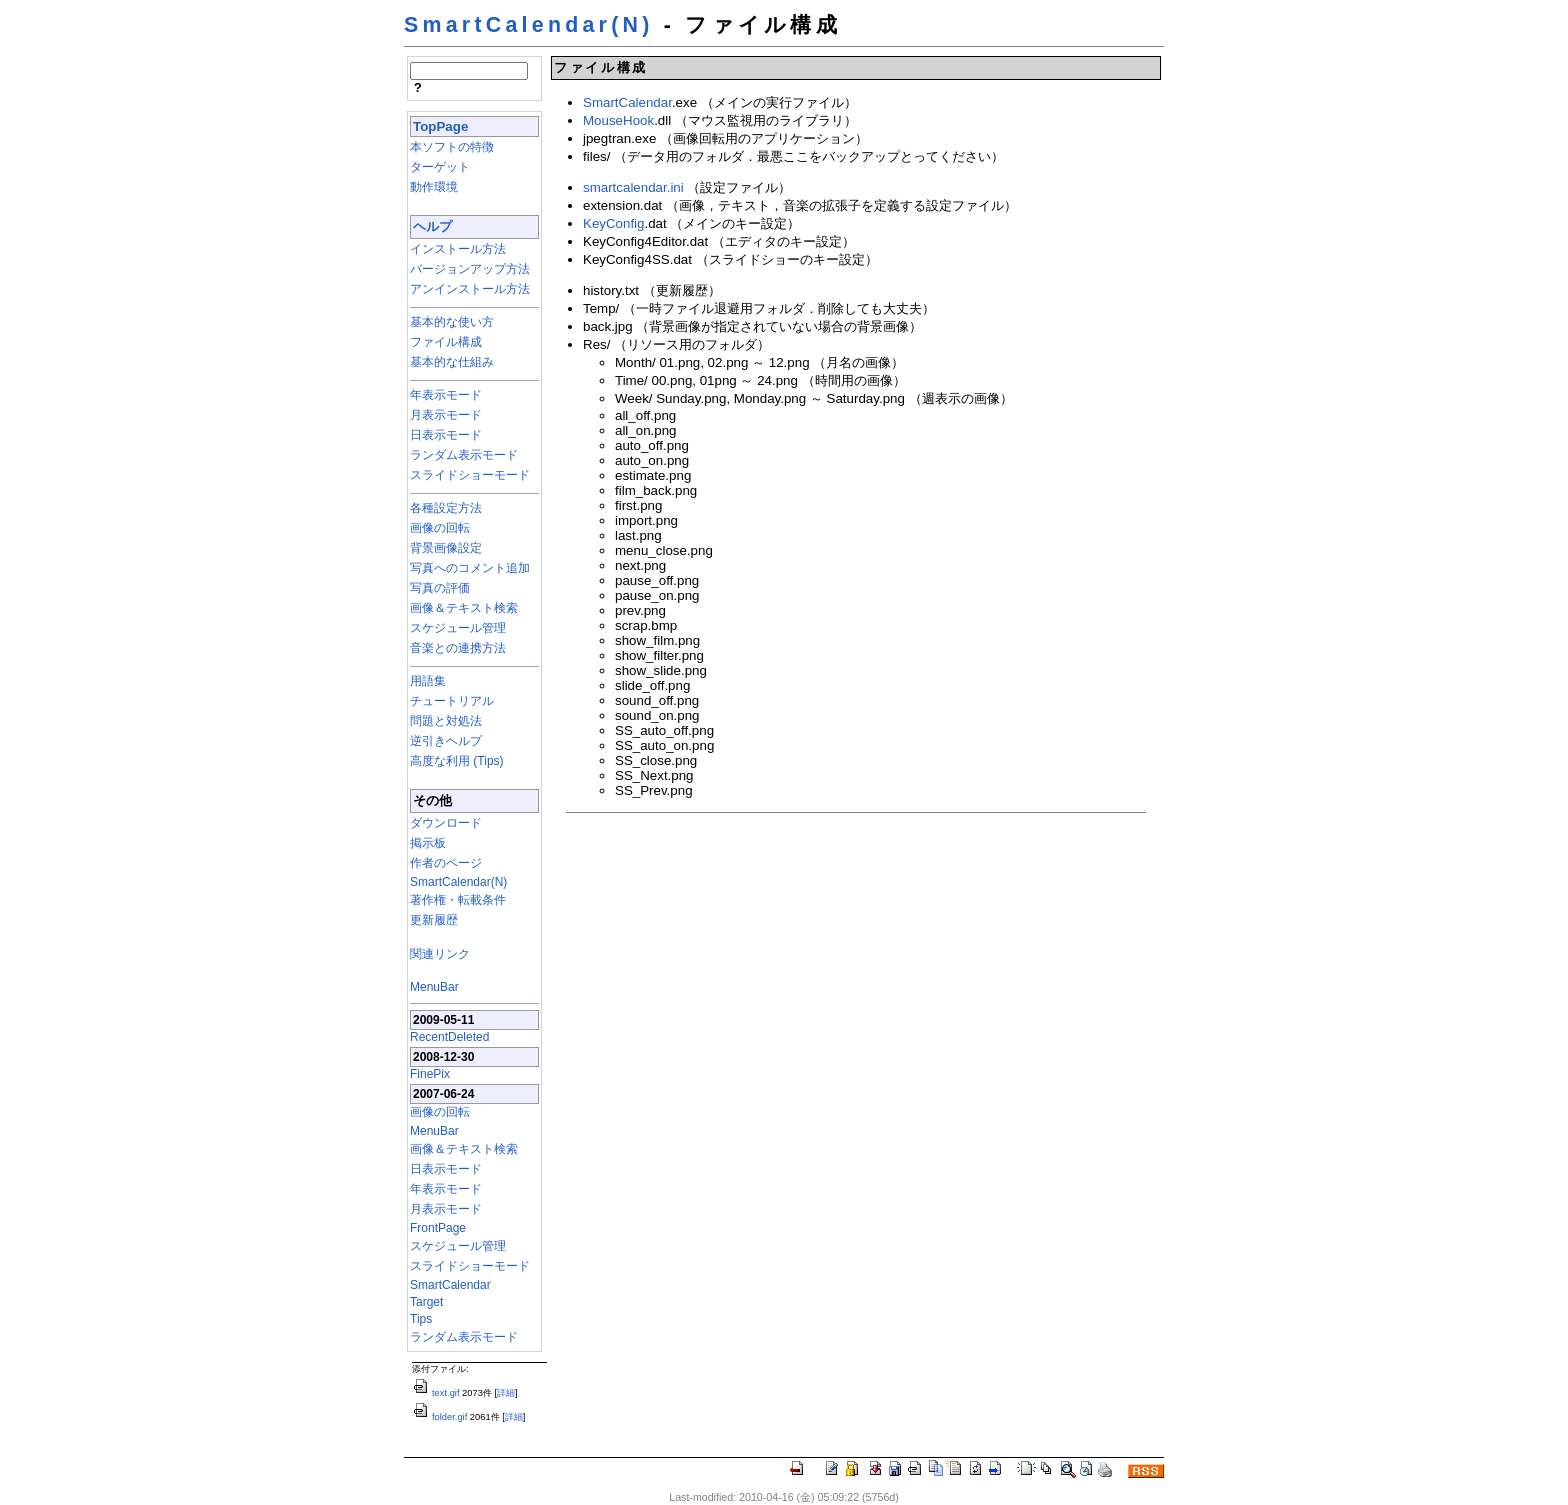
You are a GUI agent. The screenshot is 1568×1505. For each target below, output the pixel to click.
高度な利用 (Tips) (457, 761)
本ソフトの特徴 (452, 147)
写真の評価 (440, 588)
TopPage (440, 126)
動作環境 (434, 187)
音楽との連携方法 (458, 648)
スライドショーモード (470, 475)
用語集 (428, 681)
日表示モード (446, 435)
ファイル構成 (446, 342)
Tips (421, 1319)
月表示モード (446, 415)
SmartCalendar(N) (529, 25)
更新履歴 (434, 920)
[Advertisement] (719, 959)
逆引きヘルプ (446, 741)
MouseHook (618, 120)
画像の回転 (440, 528)
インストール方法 (458, 249)
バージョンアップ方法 (470, 269)
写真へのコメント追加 (470, 568)
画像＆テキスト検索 (464, 608)
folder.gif (439, 1417)
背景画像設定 (446, 548)
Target (426, 1302)
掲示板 (428, 843)
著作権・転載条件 (458, 900)
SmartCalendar (450, 1285)
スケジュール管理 (458, 628)
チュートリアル (452, 701)
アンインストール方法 (470, 289)
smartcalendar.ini (633, 187)
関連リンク (440, 954)
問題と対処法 (446, 721)
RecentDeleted (449, 1037)
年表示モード (446, 395)
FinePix (430, 1074)
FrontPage (438, 1228)
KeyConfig (614, 223)
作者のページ (446, 863)
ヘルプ (432, 226)
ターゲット (440, 167)
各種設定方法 (446, 508)
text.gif (435, 1393)
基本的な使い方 (452, 322)
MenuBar (434, 987)
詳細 (506, 1393)
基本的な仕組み (452, 362)
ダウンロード (446, 823)
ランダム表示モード (464, 455)
